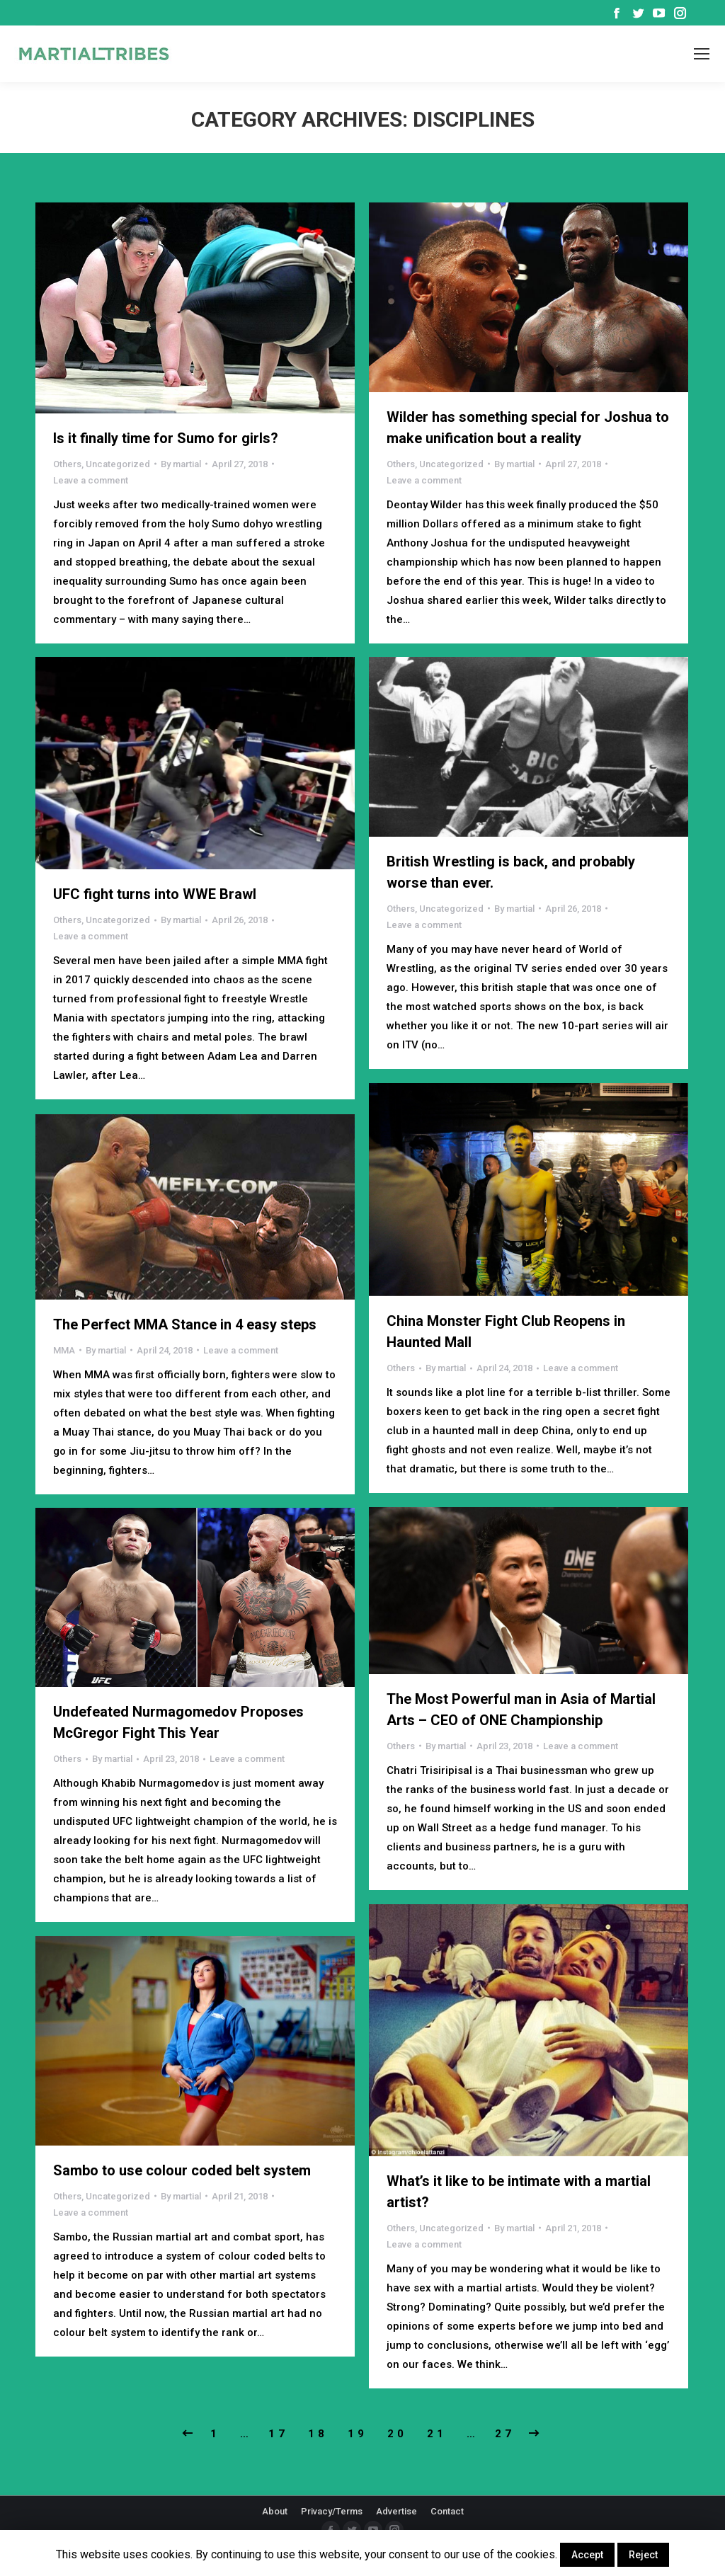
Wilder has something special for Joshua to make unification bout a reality (528, 427)
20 (397, 2433)
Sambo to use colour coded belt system (182, 2170)
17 (278, 2433)
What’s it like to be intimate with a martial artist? (519, 2192)
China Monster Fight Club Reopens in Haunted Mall (506, 1331)
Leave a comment (90, 480)
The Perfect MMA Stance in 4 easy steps (184, 1324)
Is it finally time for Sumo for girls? (165, 438)
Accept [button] (587, 2554)
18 (318, 2433)
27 (505, 2433)
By (181, 464)
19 (357, 2433)
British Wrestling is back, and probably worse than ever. (511, 872)
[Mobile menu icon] (701, 54)
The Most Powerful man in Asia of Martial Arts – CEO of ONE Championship (521, 1709)
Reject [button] (643, 2554)
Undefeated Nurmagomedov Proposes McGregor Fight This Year (178, 1722)
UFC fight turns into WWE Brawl (154, 894)
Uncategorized (118, 464)
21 (437, 2433)
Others (67, 464)
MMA (64, 1350)
